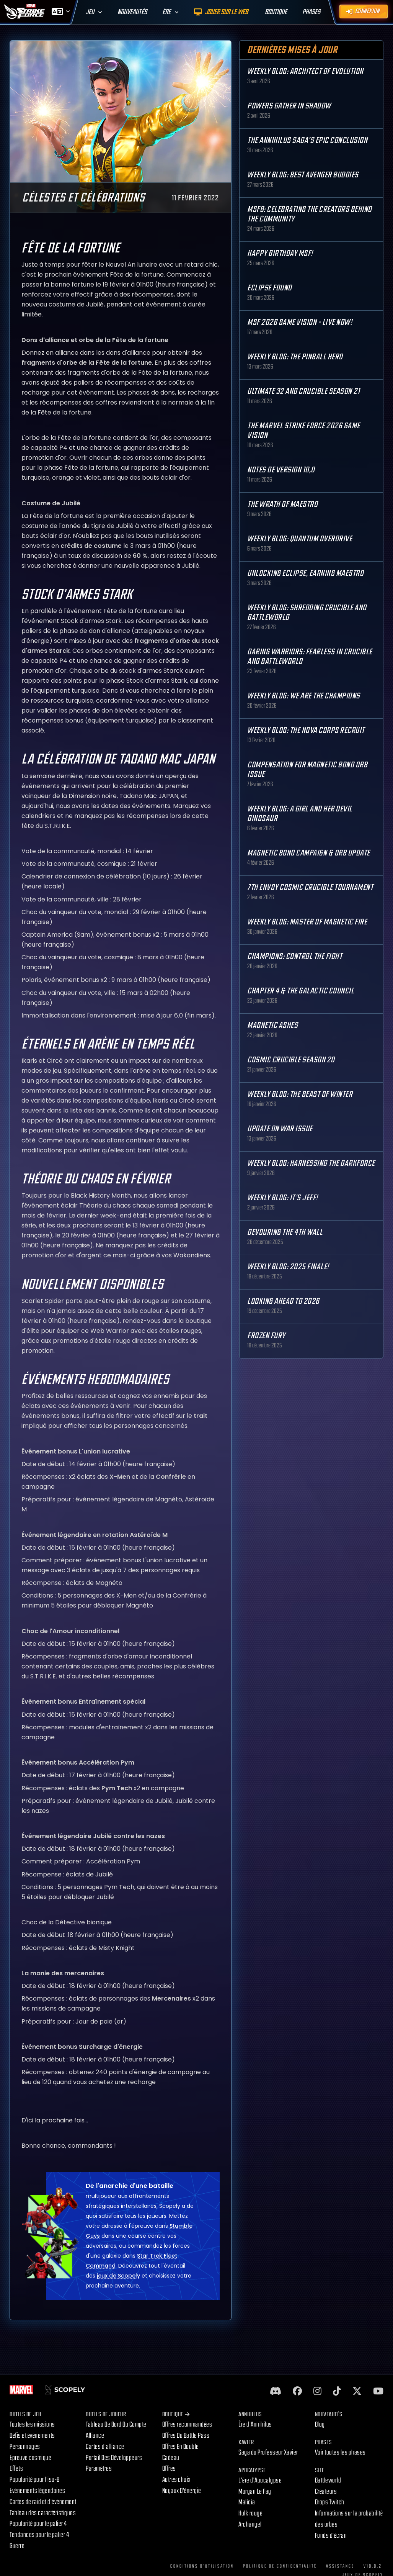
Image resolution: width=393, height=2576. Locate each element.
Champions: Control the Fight (294, 956)
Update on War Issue (280, 1129)
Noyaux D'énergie (181, 2491)
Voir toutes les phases (340, 2452)
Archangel (250, 2524)
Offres (169, 2469)
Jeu (89, 12)
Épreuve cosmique (30, 2458)
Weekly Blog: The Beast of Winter (299, 1094)
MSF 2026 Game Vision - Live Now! (299, 322)
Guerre (17, 2546)
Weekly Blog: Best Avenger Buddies (303, 175)
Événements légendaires (37, 2491)
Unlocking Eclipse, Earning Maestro (305, 573)
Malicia (246, 2502)
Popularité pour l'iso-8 (35, 2480)
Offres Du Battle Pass (186, 2436)
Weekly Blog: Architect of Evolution (305, 71)
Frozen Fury (266, 1335)
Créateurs (326, 2492)
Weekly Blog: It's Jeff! (282, 1198)
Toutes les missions (32, 2424)
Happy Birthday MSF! (280, 253)
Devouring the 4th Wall (285, 1232)
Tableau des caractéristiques (43, 2513)
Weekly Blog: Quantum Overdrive (299, 539)
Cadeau (170, 2458)
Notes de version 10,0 (281, 470)
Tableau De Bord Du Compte (116, 2424)
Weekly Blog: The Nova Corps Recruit (306, 730)
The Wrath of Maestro (282, 504)
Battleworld (328, 2480)
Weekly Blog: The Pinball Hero (295, 357)
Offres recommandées (187, 2424)
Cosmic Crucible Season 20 (291, 1060)
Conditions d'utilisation (202, 2566)
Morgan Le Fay (254, 2492)
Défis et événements (32, 2436)
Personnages (25, 2447)
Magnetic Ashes (272, 1025)
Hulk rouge (250, 2513)
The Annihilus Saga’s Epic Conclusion (307, 140)
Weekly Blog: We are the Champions (303, 696)
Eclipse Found (269, 288)
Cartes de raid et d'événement (43, 2502)
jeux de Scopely (118, 2288)
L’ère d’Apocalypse (260, 2480)
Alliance (95, 2436)
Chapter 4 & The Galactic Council (300, 991)
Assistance (340, 2566)
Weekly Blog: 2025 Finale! (288, 1267)
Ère (166, 12)
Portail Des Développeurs (114, 2458)
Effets (16, 2469)
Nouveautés (132, 12)
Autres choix (176, 2480)
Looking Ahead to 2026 (283, 1301)
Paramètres (99, 2469)
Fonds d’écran (331, 2536)
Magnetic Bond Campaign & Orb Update (308, 853)
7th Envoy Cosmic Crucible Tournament (310, 887)
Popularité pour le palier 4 (38, 2524)
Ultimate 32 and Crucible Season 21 (303, 391)
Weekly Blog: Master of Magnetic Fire (307, 922)
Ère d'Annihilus (255, 2424)
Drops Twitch (329, 2502)
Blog (320, 2424)
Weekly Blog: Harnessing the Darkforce (311, 1163)
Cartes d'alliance (105, 2447)
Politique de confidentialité (280, 2566)
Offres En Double (180, 2447)
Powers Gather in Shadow (289, 106)
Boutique (176, 2414)
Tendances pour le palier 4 (39, 2535)
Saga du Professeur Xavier (268, 2452)
